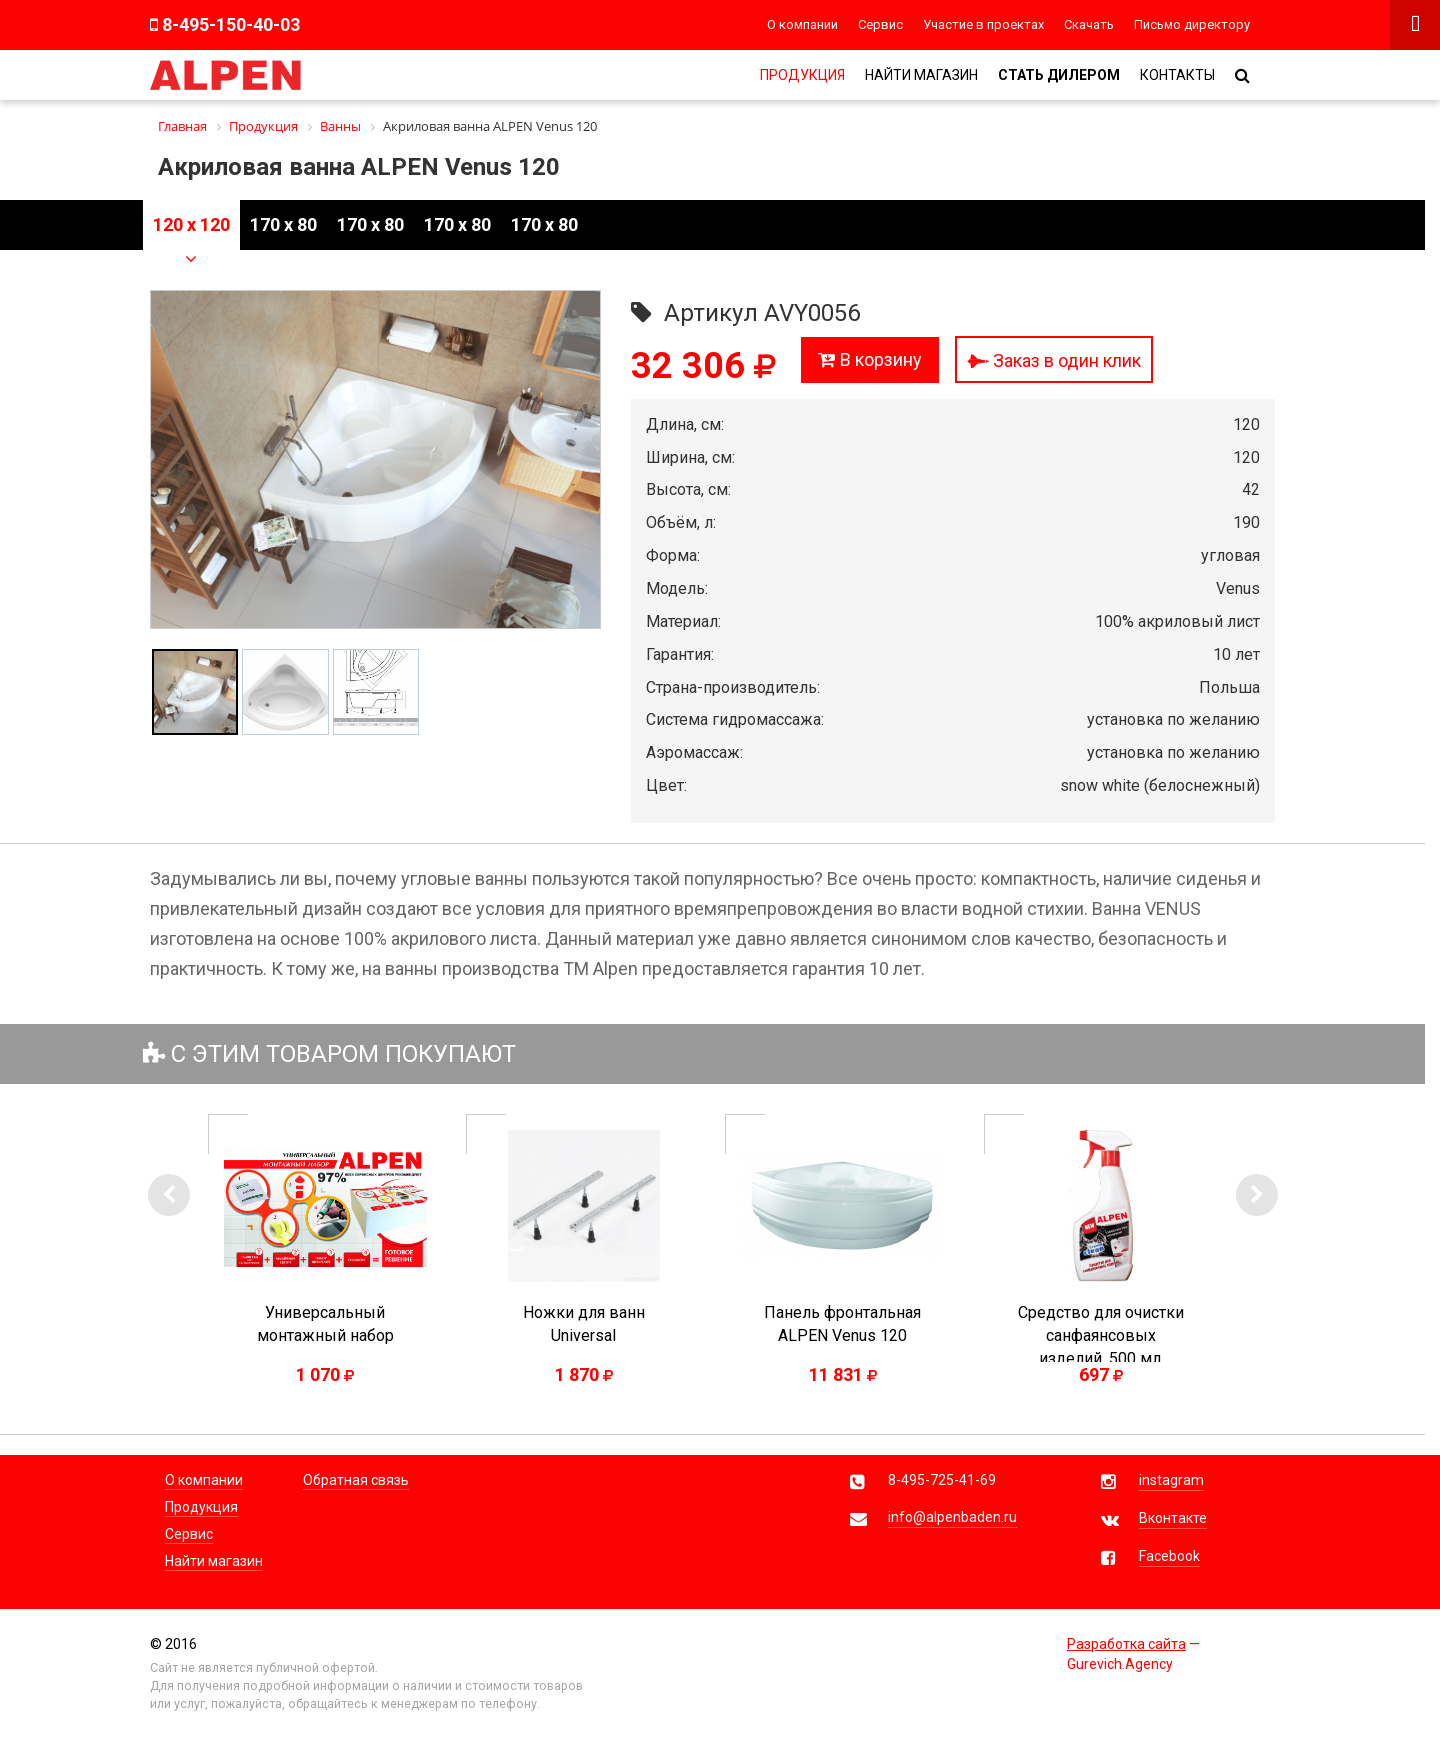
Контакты (1177, 75)
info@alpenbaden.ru (952, 1517)
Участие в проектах (983, 24)
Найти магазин (921, 75)
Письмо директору (1192, 24)
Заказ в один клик (1054, 360)
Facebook (1169, 1556)
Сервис (880, 24)
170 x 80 (283, 224)
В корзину (870, 359)
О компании (802, 24)
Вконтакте (1173, 1518)
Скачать (1089, 24)
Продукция (802, 75)
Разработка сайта (1126, 1644)
